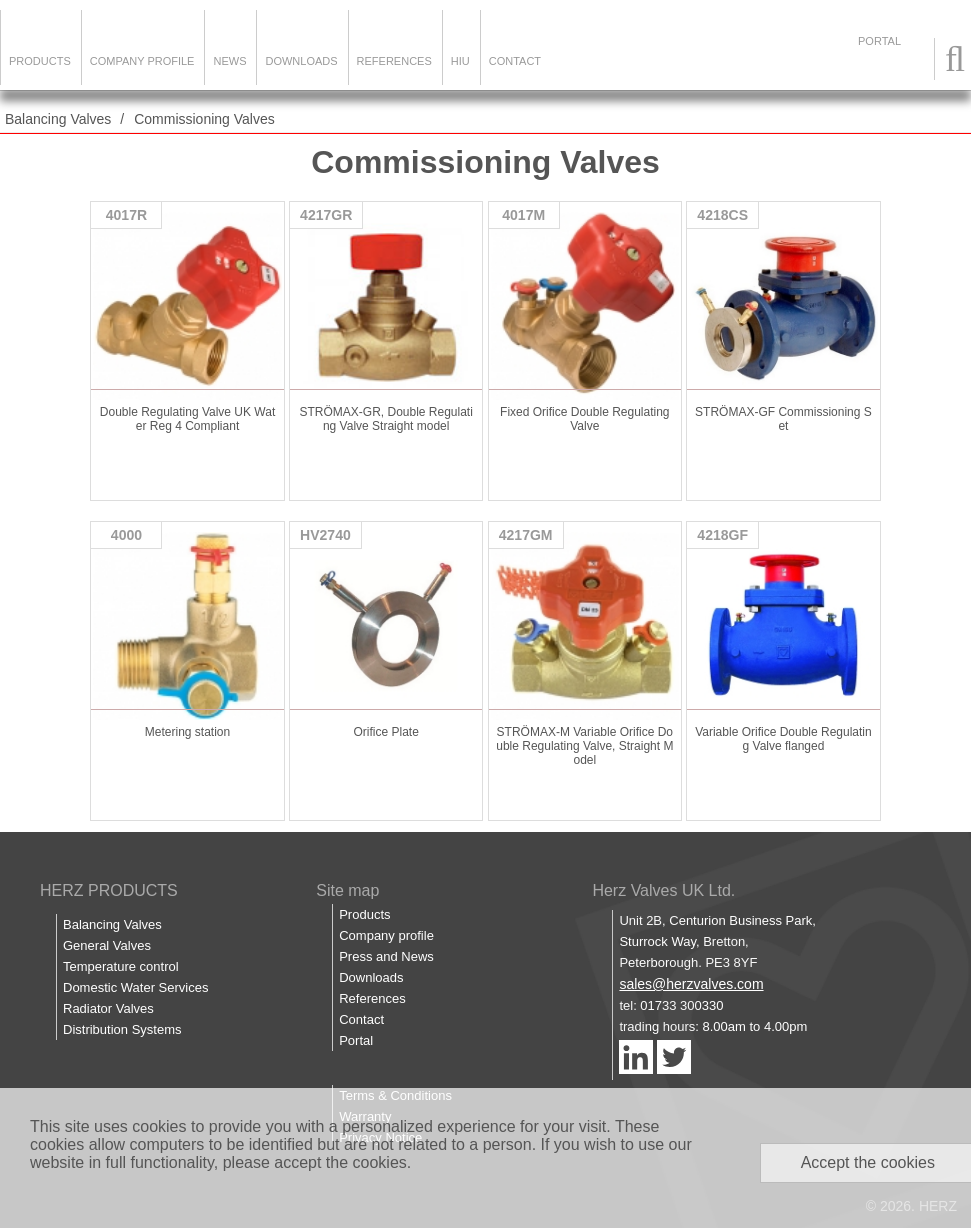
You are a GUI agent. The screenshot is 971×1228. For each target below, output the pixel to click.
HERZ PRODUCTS (109, 890)
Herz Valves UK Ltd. (663, 890)
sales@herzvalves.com (691, 984)
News (229, 61)
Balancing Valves (58, 119)
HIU (460, 61)
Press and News (386, 956)
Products (40, 61)
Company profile (386, 935)
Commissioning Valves (204, 119)
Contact (515, 61)
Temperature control (121, 966)
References (394, 61)
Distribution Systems (122, 1029)
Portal (356, 1040)
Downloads (301, 61)
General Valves (107, 945)
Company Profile (142, 61)
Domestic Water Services (135, 987)
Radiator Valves (108, 1008)
